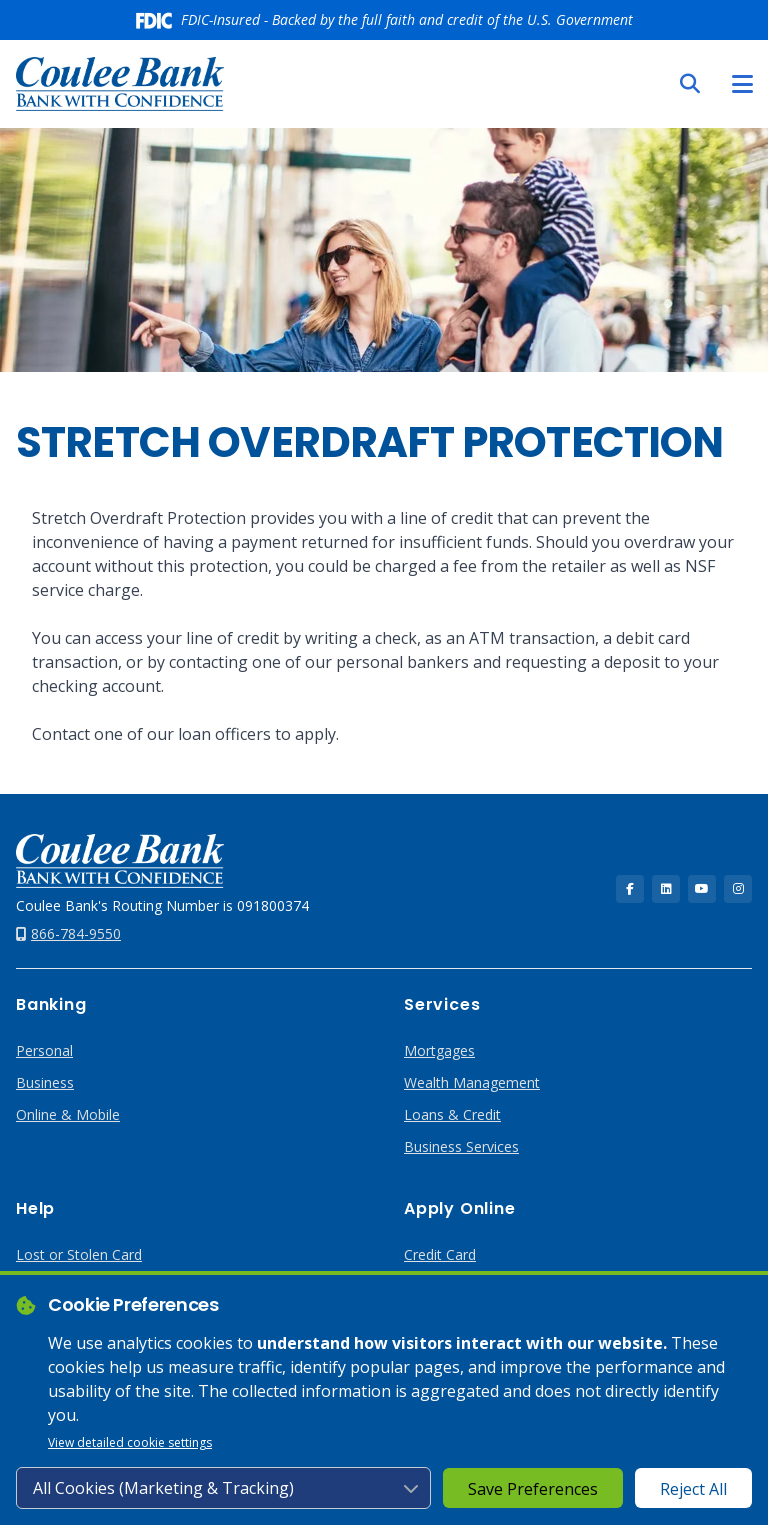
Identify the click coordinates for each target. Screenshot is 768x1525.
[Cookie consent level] (223, 1488)
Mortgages (439, 1050)
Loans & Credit (452, 1114)
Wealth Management (472, 1082)
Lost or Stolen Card (79, 1254)
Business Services (461, 1146)
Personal (44, 1050)
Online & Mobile (68, 1114)
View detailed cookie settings (130, 1442)
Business (45, 1082)
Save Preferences (533, 1489)
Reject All (693, 1489)
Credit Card (440, 1254)
